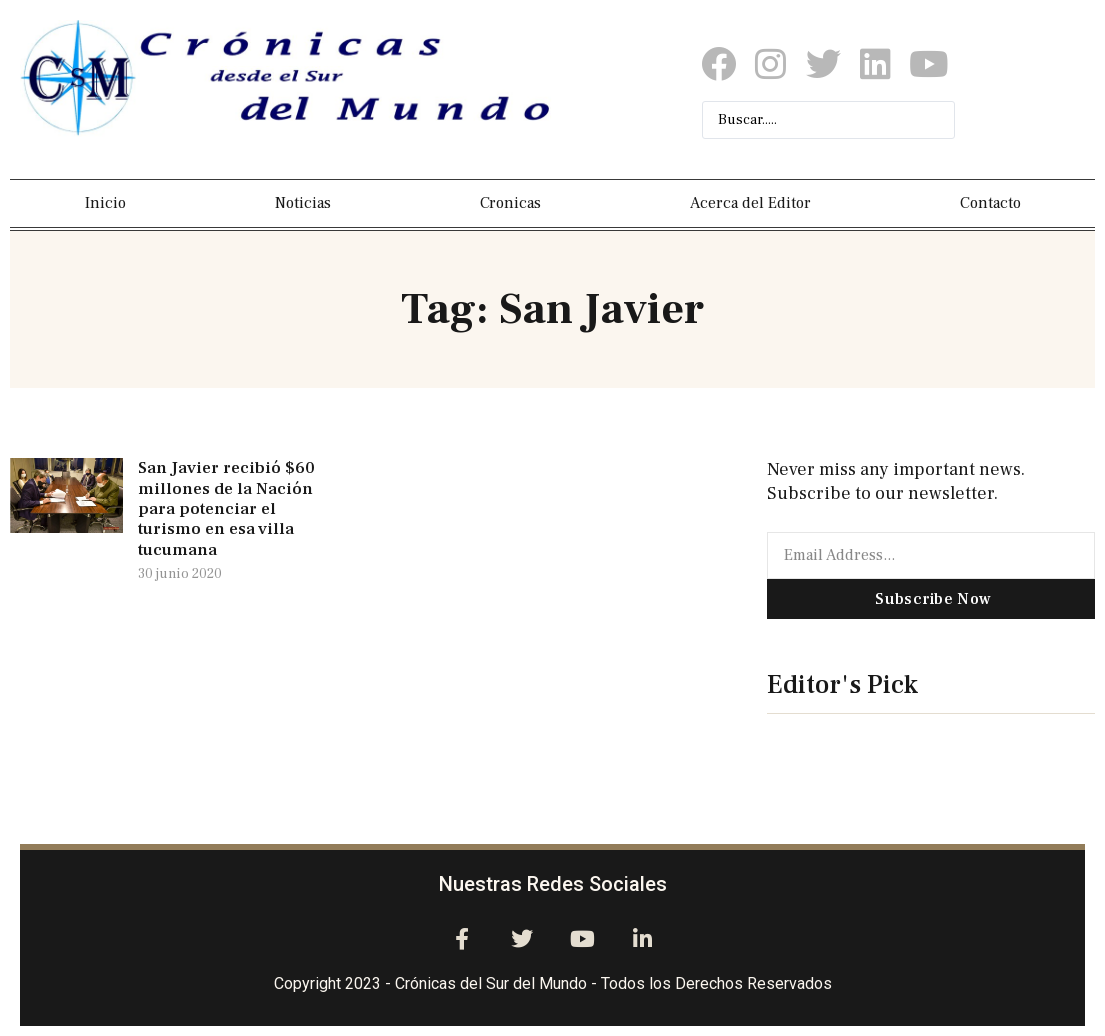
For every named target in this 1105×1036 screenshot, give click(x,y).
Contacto (990, 203)
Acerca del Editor (750, 203)
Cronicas (510, 203)
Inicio (105, 203)
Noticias (303, 203)
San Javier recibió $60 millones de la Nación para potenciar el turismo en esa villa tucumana (226, 509)
